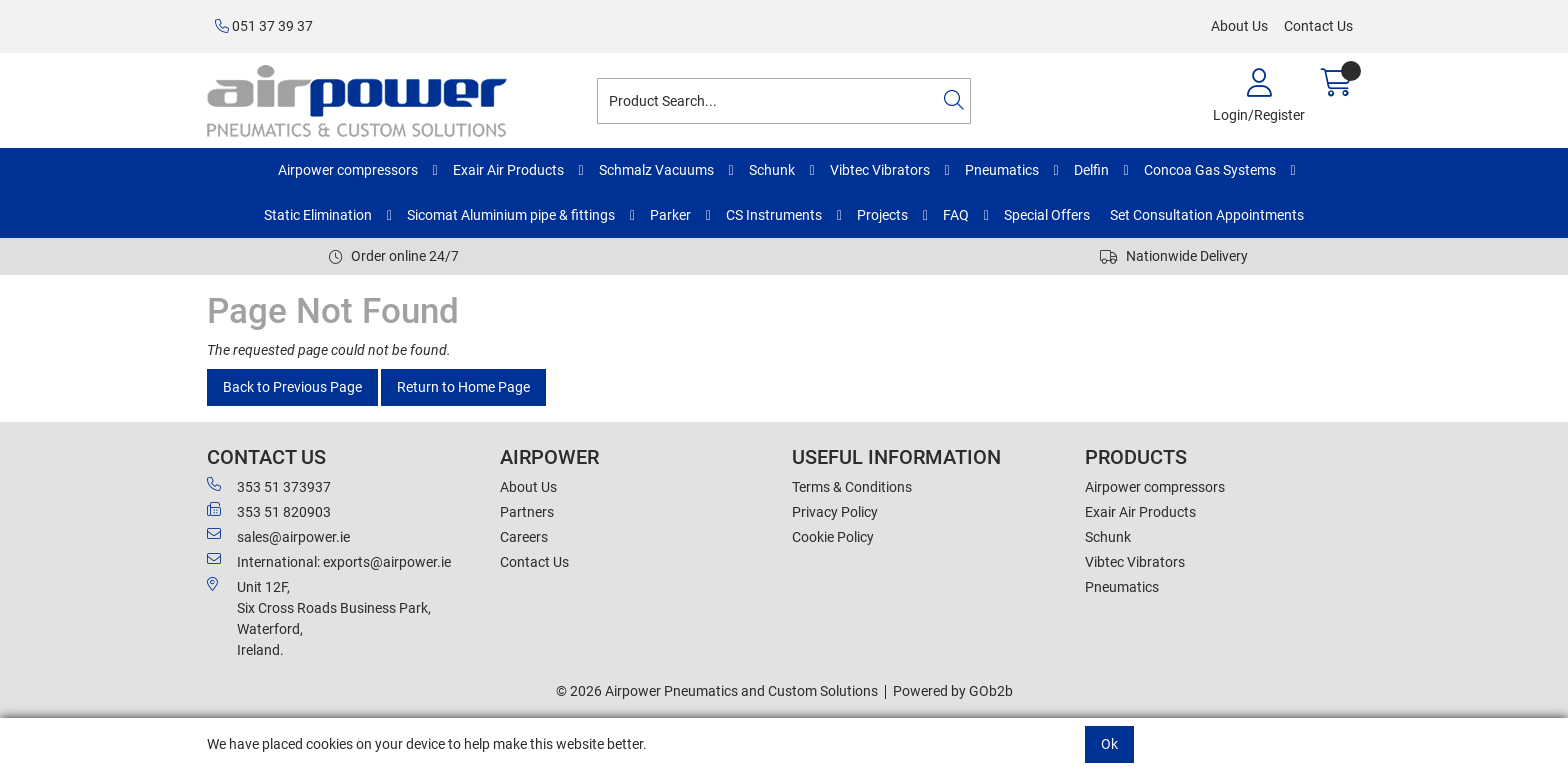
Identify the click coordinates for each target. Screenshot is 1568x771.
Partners (527, 512)
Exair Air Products (508, 170)
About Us (1239, 26)
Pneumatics (1002, 170)
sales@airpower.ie (278, 536)
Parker (670, 215)
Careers (524, 537)
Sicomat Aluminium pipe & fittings (511, 215)
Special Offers (1047, 215)
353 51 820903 (269, 511)
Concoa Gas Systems (1210, 170)
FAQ (956, 215)
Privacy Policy (835, 512)
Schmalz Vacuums (656, 170)
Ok (1109, 744)
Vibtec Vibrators (880, 170)
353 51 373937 (269, 486)
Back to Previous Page (292, 387)
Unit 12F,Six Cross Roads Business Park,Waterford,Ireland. (319, 617)
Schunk (772, 170)
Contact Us (1318, 26)
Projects (882, 215)
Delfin (1091, 170)
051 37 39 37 (264, 26)
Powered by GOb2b (953, 691)
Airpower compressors (348, 170)
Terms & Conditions (852, 487)
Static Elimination (318, 215)
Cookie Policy (833, 537)
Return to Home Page (463, 387)
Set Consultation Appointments (1207, 215)
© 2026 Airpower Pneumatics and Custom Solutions (717, 691)
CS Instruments (774, 215)
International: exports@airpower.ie (329, 561)
